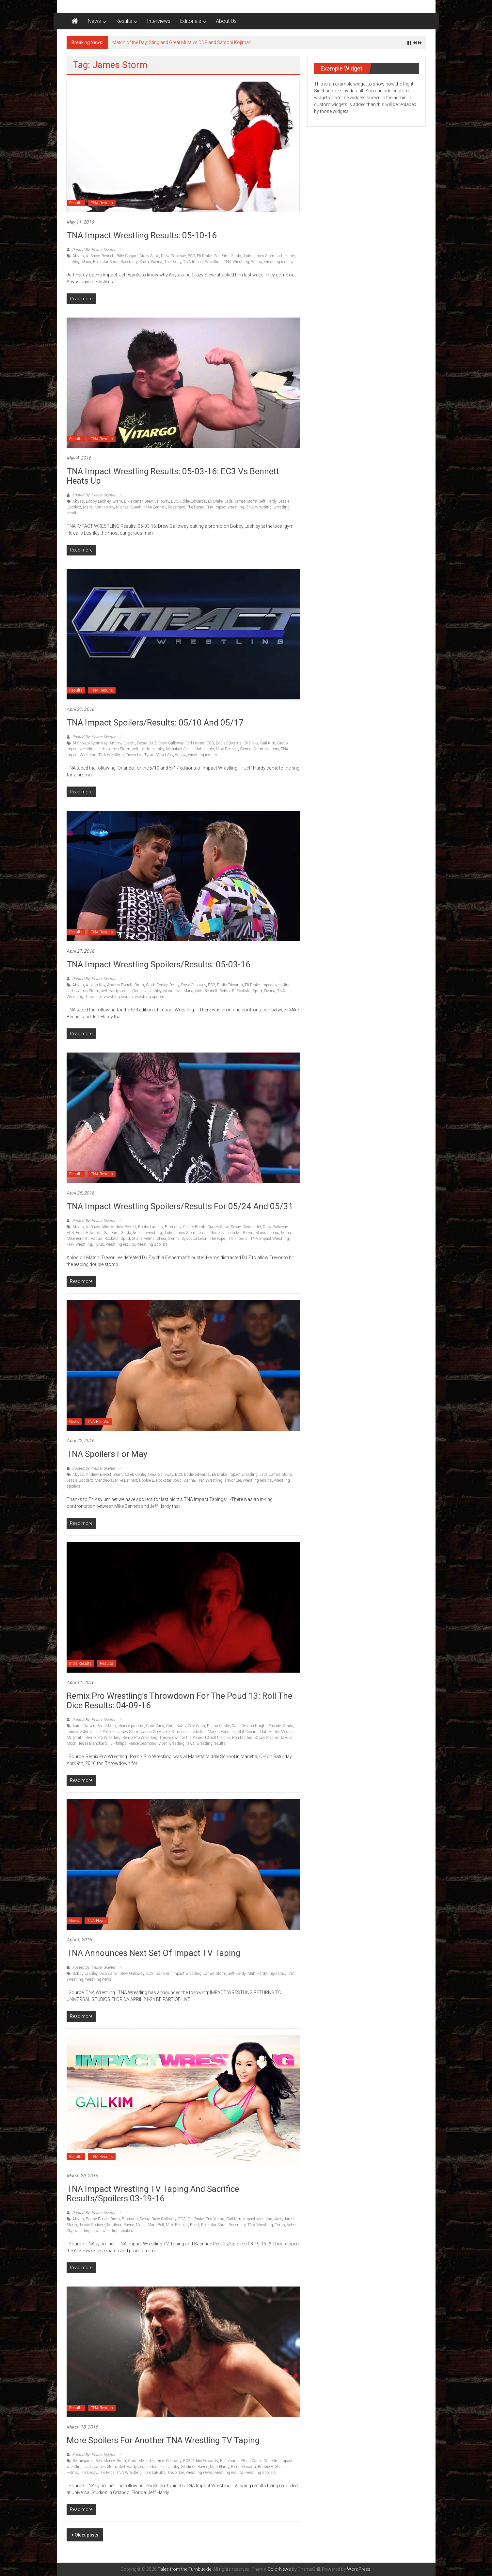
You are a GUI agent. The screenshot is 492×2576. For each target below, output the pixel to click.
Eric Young (215, 2219)
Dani (236, 1726)
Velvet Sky (164, 755)
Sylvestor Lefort (195, 1238)
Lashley (73, 261)
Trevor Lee (134, 755)
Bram (117, 501)
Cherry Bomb (194, 1227)
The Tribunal (237, 1238)
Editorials (190, 21)
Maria (86, 261)
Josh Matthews (240, 1232)
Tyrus (149, 755)
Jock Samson (174, 1731)
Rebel (194, 2225)
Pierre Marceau (243, 2466)
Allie (105, 1227)
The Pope (217, 1238)
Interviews (158, 21)
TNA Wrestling (236, 261)
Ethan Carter (251, 2461)
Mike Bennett (155, 507)
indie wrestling (79, 1731)
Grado (235, 256)
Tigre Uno (277, 1973)
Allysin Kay (97, 743)
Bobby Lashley (98, 501)
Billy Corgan (127, 256)
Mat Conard (247, 1731)
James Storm (264, 256)
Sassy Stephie (266, 1737)
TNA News (96, 1920)
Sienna (156, 261)
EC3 (191, 256)
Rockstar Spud (106, 261)
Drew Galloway (173, 256)
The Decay (172, 261)
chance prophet (131, 1726)
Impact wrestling (81, 749)
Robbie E (226, 991)
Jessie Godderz (133, 991)
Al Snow (93, 256)
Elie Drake (195, 2219)
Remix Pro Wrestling (103, 1737)
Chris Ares (155, 1726)
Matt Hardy (104, 507)
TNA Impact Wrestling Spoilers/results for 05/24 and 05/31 (180, 1206)
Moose (286, 1731)
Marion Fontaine (221, 1731)
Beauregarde (82, 2461)
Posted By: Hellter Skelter (93, 249)
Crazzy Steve (218, 1227)
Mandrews (172, 991)
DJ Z (153, 743)
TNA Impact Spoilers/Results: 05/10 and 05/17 (155, 722)
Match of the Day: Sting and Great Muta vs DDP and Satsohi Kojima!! (181, 42)
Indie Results (80, 1663)
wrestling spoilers (150, 996)
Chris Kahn (176, 1726)
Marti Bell (156, 2225)
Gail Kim (221, 256)
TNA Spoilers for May (107, 1454)
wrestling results (278, 261)
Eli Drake (204, 256)
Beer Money (105, 2461)
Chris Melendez (141, 2461)
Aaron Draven (83, 1726)
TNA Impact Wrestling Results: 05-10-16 (142, 235)
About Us (226, 21)
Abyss (78, 256)
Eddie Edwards (193, 501)
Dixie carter (133, 501)
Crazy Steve (149, 256)
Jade (247, 256)
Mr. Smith (75, 1737)
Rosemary (128, 261)
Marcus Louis (267, 1232)
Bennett (108, 256)
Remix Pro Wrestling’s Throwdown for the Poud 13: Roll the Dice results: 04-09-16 (179, 1700)
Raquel (97, 1238)
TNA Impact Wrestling (202, 261)
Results (124, 21)
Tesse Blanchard (92, 1743)
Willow (256, 261)
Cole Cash (196, 1726)
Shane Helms (143, 1238)
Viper (162, 1743)
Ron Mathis (242, 1737)
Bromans (173, 1227)
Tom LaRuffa (155, 2472)
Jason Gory (151, 1731)
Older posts (86, 2534)
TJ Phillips (118, 1743)
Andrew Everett (122, 743)
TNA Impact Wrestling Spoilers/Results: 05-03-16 (158, 964)
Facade (275, 1726)
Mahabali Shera (179, 749)
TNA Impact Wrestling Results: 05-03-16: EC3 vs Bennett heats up (173, 476)
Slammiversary (266, 749)
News (94, 21)
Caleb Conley (156, 985)
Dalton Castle (218, 1726)
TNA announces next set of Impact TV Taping (153, 1953)
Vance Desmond (142, 1743)
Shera (144, 261)
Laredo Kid (197, 1731)
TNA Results (102, 203)
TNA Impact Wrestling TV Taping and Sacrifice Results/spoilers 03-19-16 (153, 2193)
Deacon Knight (254, 1726)
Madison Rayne (120, 2225)
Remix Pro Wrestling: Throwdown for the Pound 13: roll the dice (176, 1737)
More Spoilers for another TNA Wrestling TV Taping (163, 2440)
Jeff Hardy (286, 256)
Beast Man (106, 1726)
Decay (142, 743)
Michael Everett (129, 507)
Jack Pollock (104, 1731)
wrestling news (181, 1743)
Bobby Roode (97, 2219)
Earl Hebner (195, 743)
